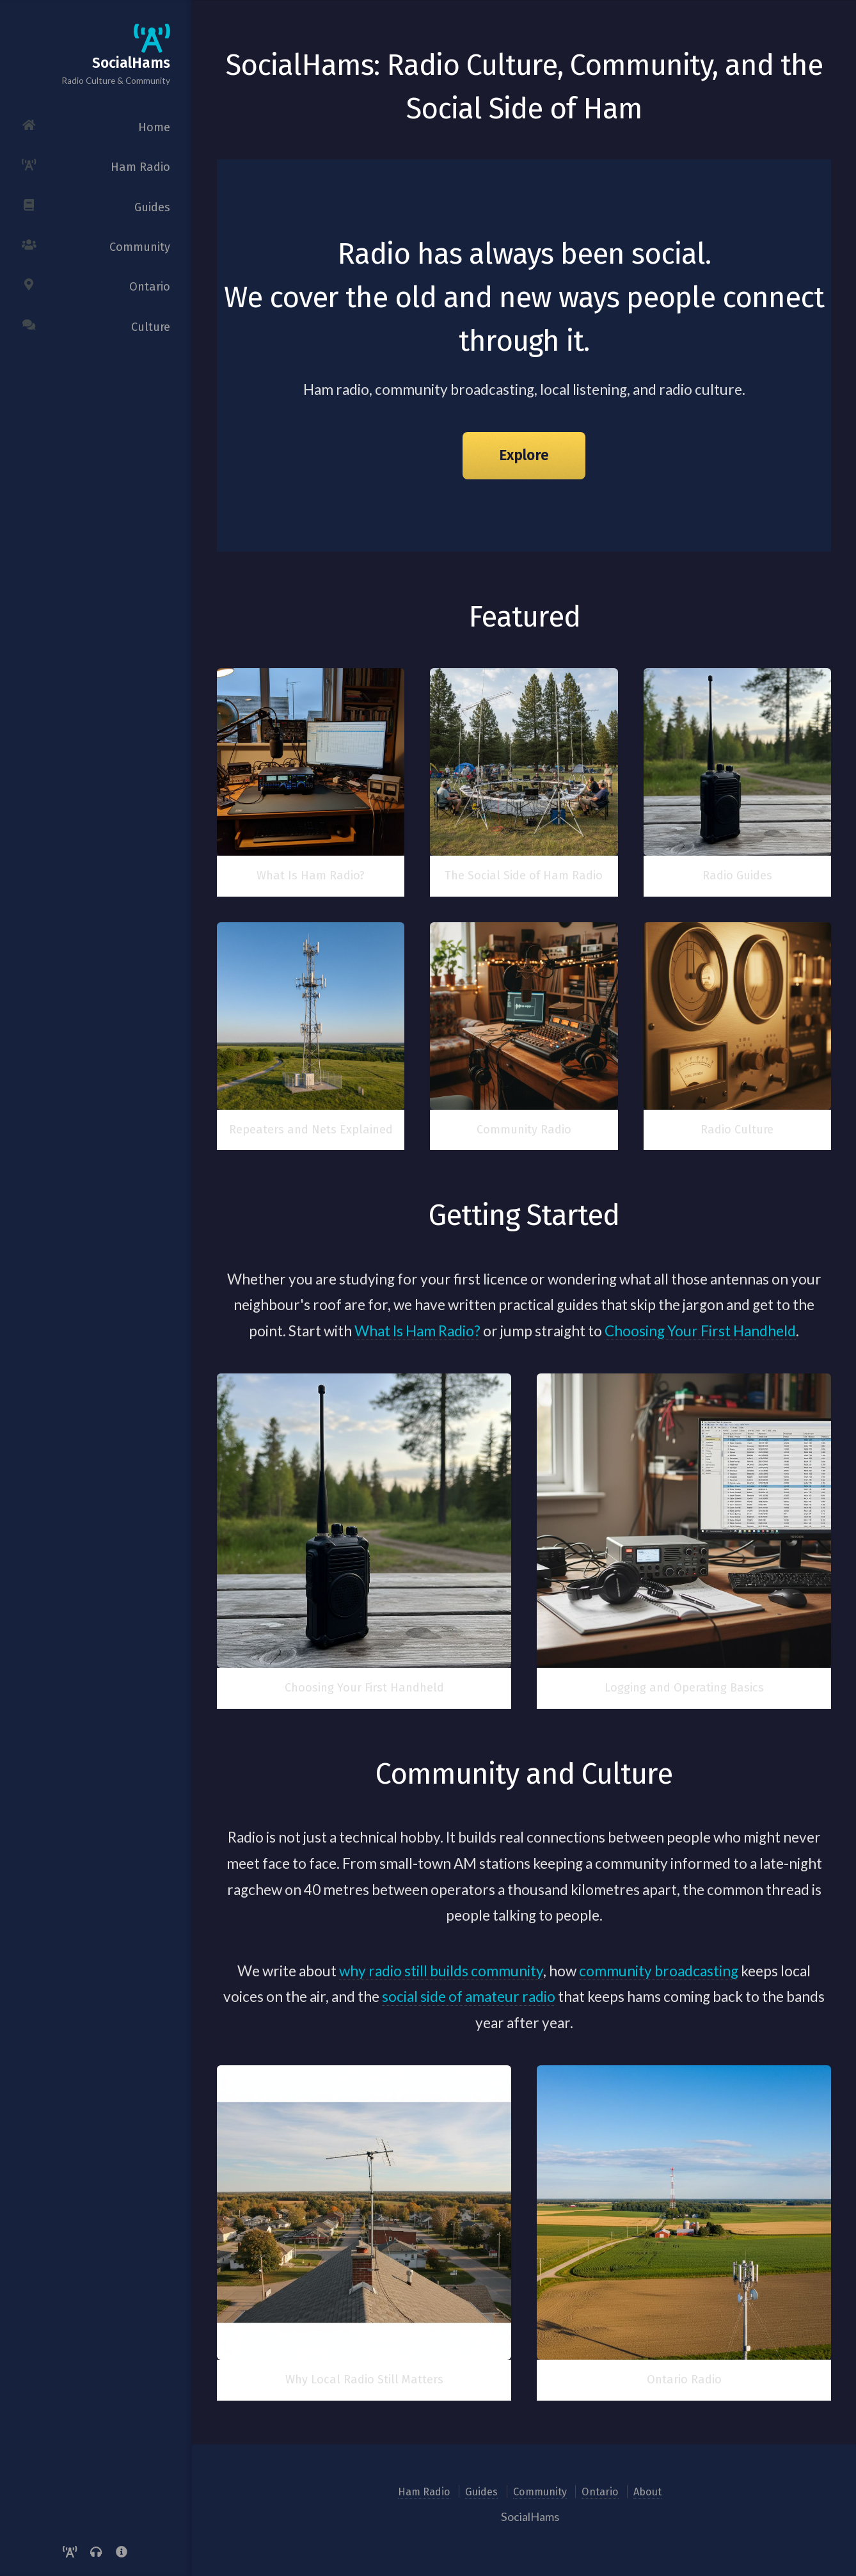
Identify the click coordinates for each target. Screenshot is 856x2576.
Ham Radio (424, 2492)
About (647, 2492)
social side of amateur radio (468, 1996)
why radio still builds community (441, 1971)
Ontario (600, 2492)
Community (540, 2492)
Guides (481, 2492)
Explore (524, 455)
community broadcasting (658, 1971)
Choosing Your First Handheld (700, 1331)
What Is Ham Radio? (417, 1331)
